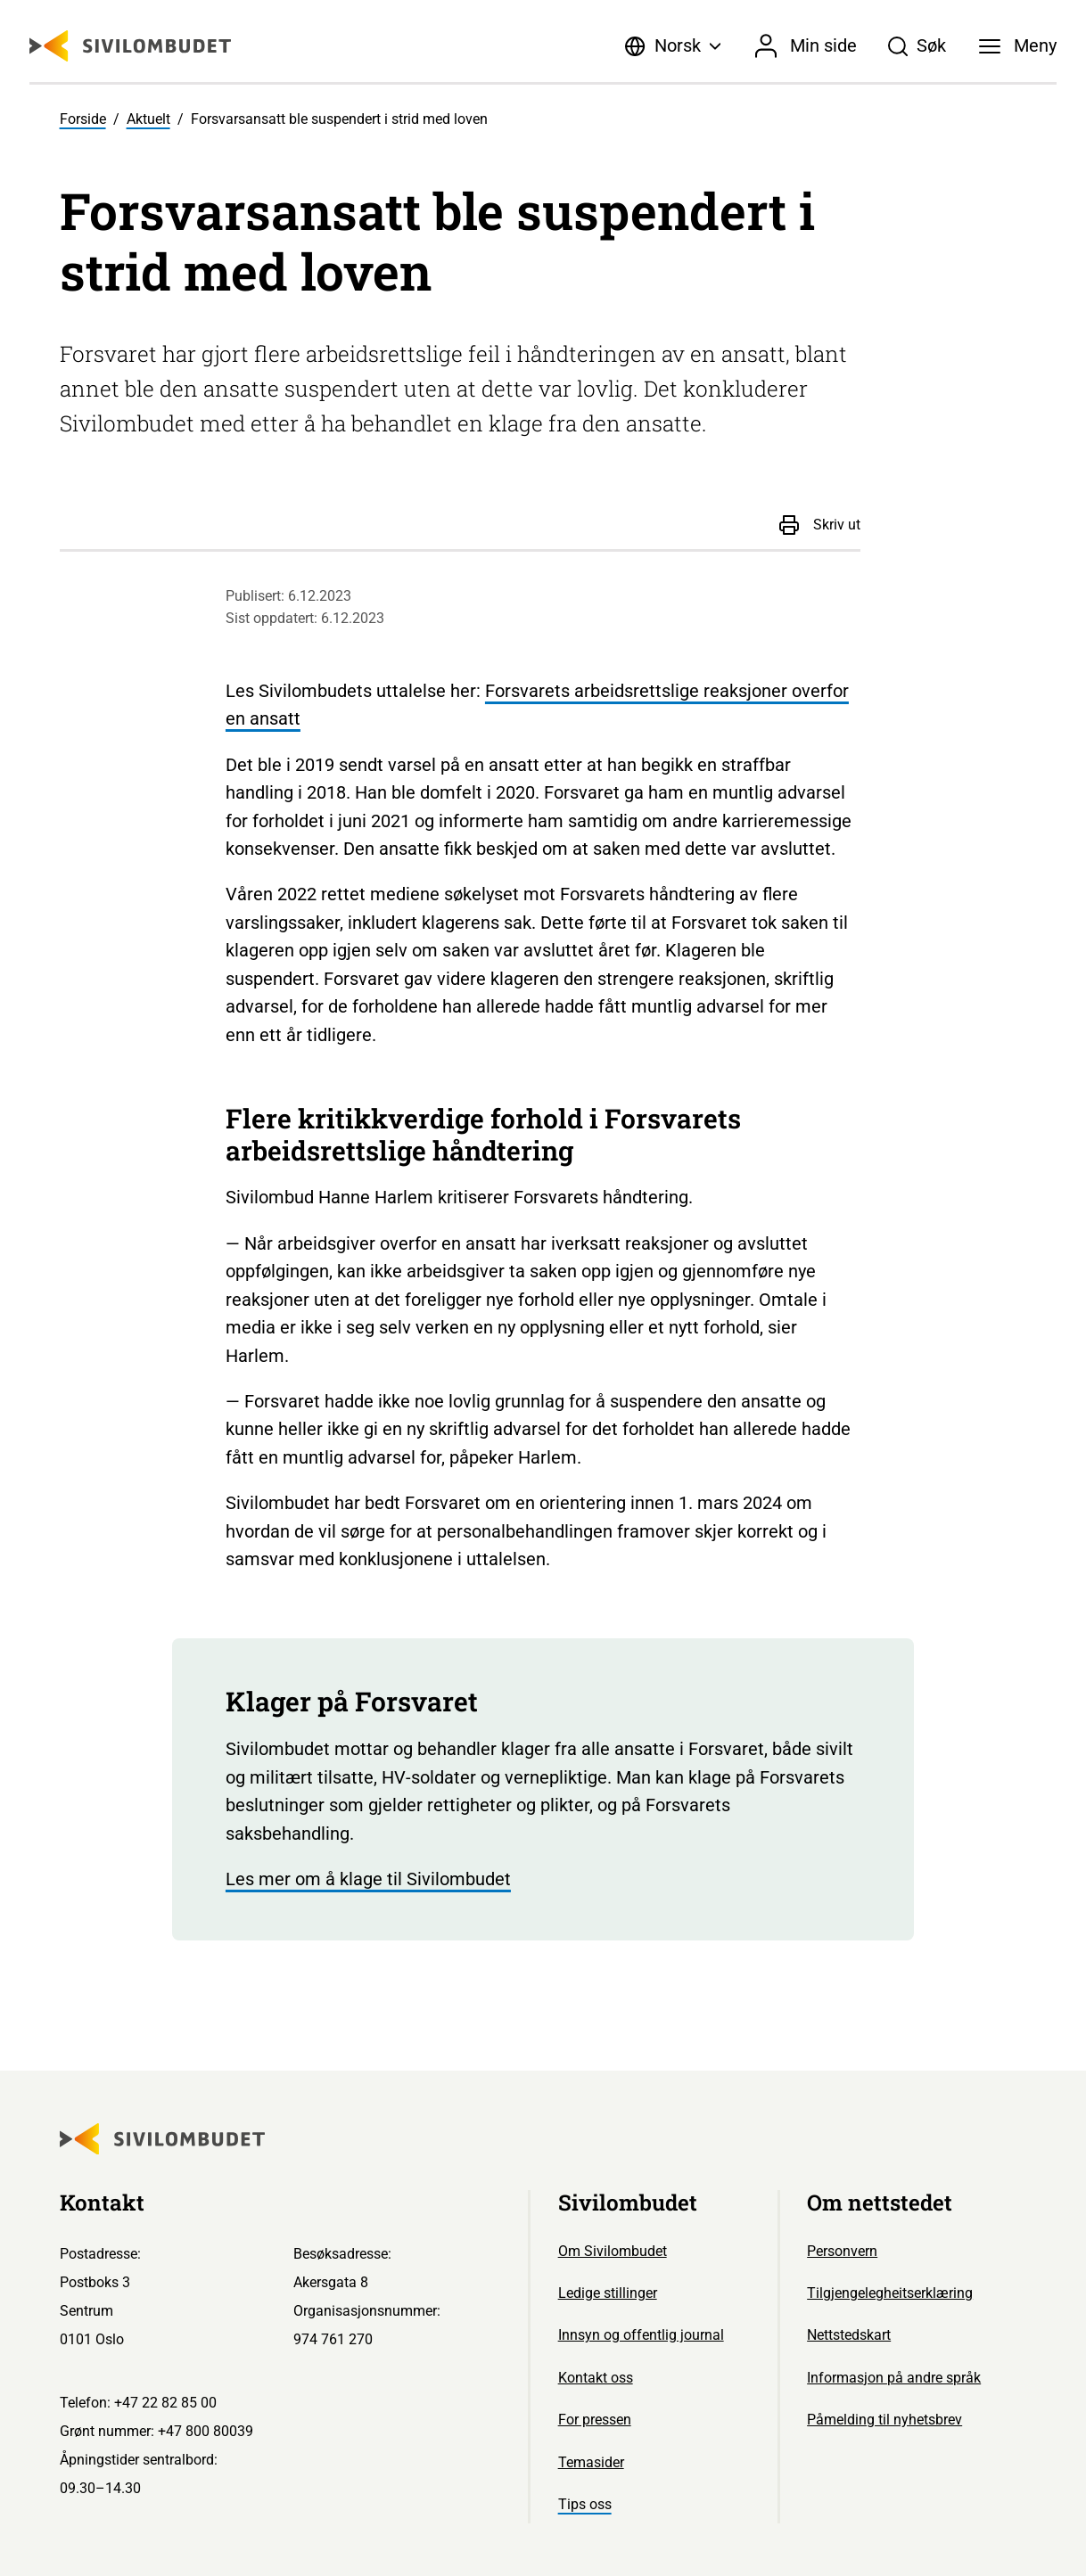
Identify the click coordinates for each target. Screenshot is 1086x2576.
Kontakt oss (595, 2377)
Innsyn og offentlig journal (641, 2334)
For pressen (594, 2419)
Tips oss (585, 2504)
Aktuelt (148, 119)
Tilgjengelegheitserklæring (890, 2293)
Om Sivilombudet (612, 2251)
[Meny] (1017, 46)
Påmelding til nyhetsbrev (884, 2419)
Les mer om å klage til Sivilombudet (368, 1879)
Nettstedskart (849, 2334)
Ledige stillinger (607, 2293)
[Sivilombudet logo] (130, 46)
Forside (83, 119)
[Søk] (917, 46)
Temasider (591, 2462)
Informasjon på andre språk (894, 2377)
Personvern (842, 2251)
